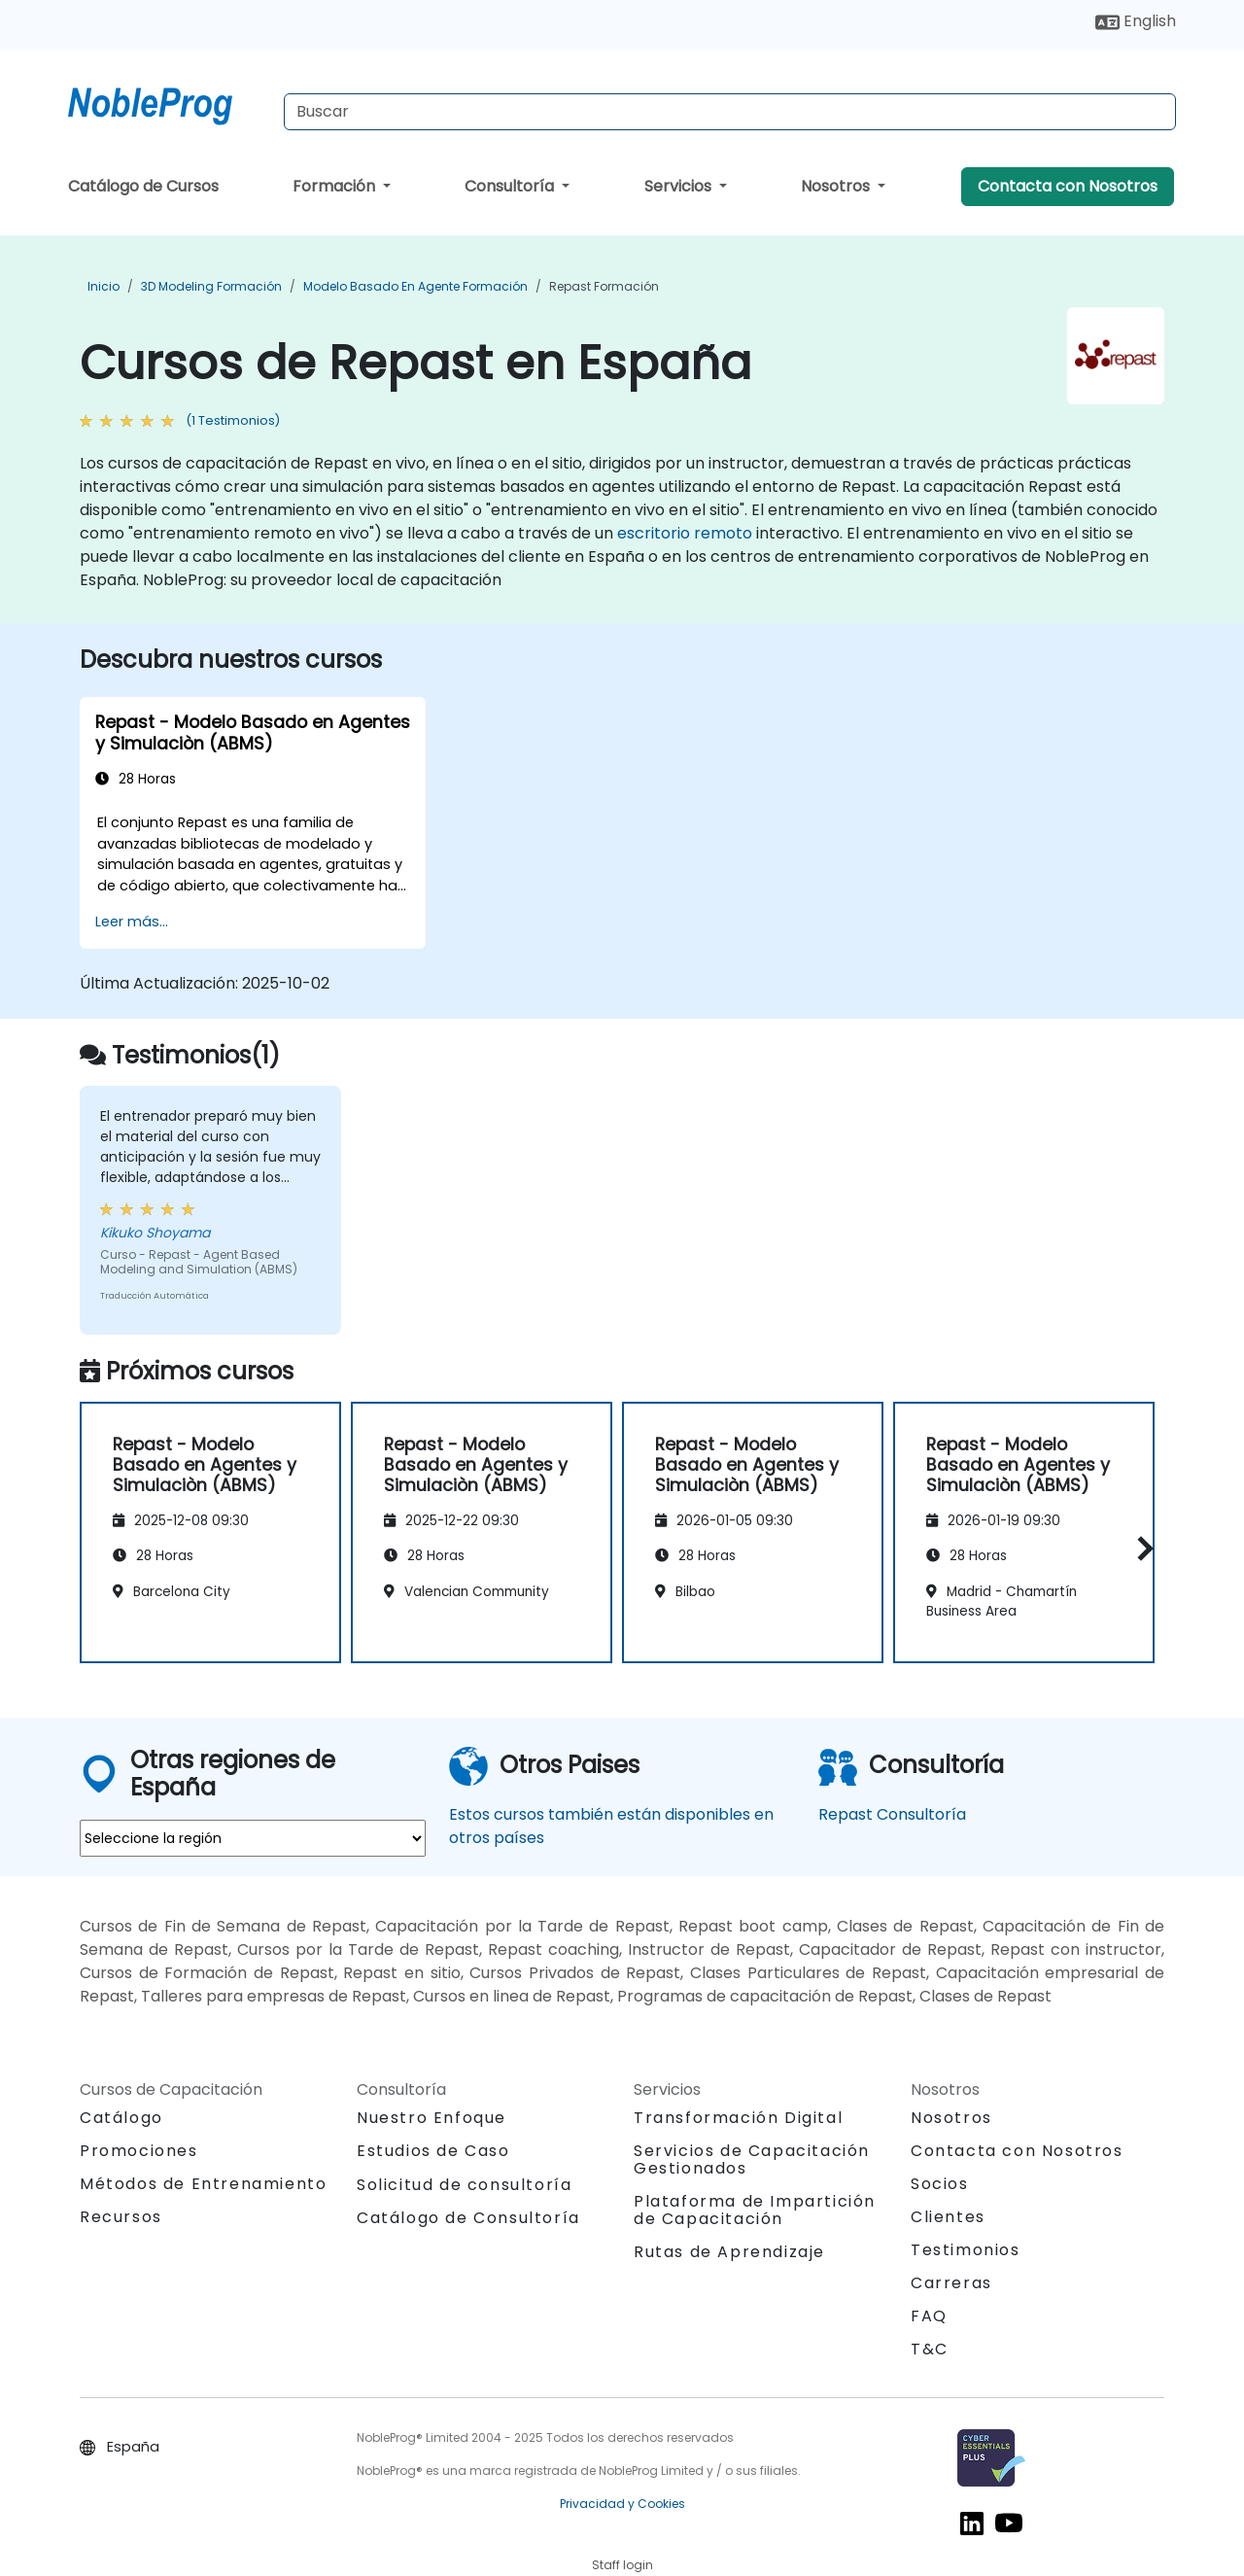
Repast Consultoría (892, 1814)
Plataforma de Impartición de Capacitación (755, 2210)
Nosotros (837, 186)
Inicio (103, 286)
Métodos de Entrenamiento (203, 2184)
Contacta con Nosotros (1068, 186)
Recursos (121, 2217)
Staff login (622, 2565)
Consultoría (511, 186)
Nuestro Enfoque (431, 2117)
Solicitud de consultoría (464, 2185)
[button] (1140, 1548)
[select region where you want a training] (253, 1838)
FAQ (929, 2316)
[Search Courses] (730, 111)
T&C (930, 2349)
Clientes (948, 2217)
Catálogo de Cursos (143, 186)
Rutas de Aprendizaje (729, 2252)
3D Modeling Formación (211, 286)
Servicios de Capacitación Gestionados (752, 2159)
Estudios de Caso (433, 2151)
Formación (336, 186)
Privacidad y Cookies (622, 2503)
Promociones (139, 2151)
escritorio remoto (684, 533)
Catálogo (121, 2117)
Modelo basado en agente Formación (415, 286)
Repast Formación (604, 286)
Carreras (951, 2283)
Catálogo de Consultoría (468, 2218)
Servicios (679, 186)
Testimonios (965, 2250)
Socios (940, 2184)
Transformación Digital (738, 2117)
